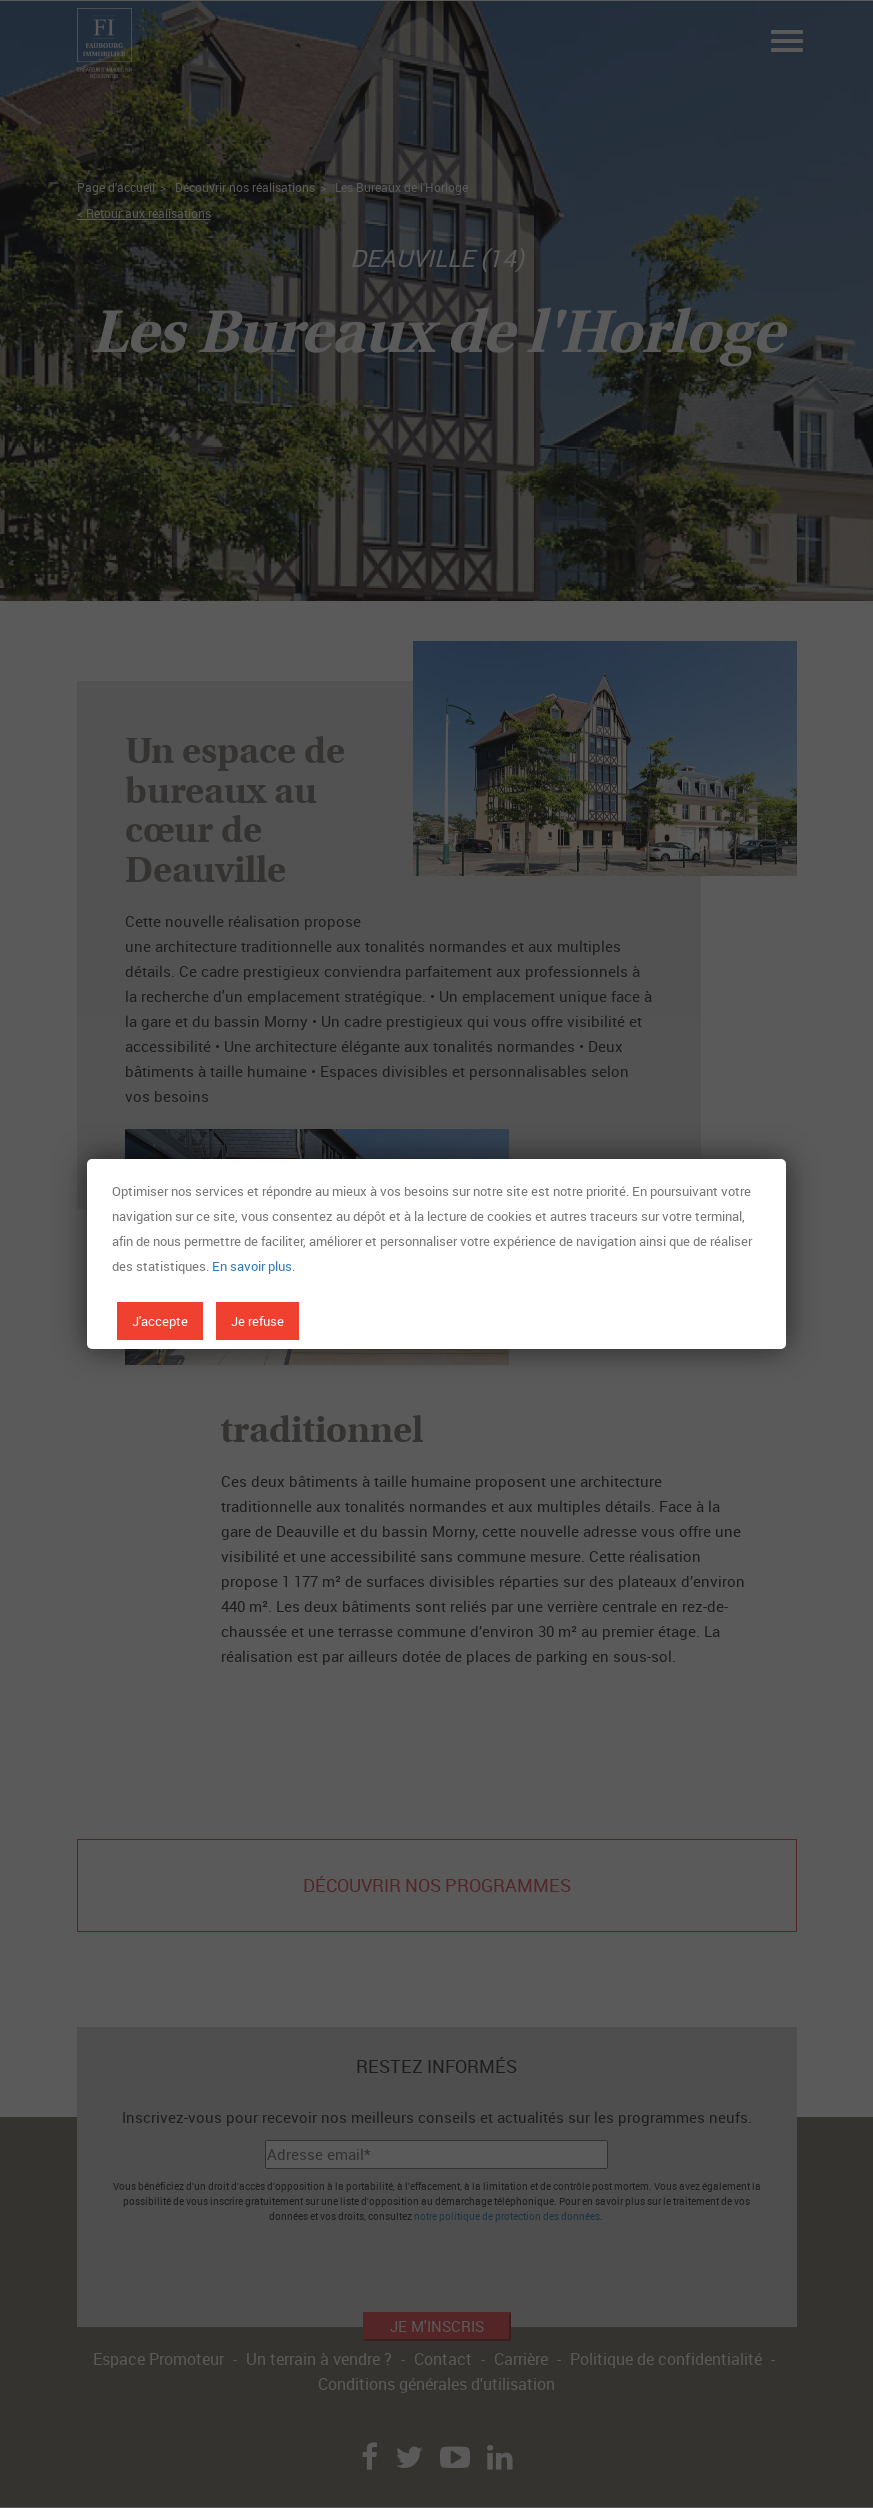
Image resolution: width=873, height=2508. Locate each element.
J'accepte (160, 1321)
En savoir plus (252, 1266)
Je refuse (257, 1321)
